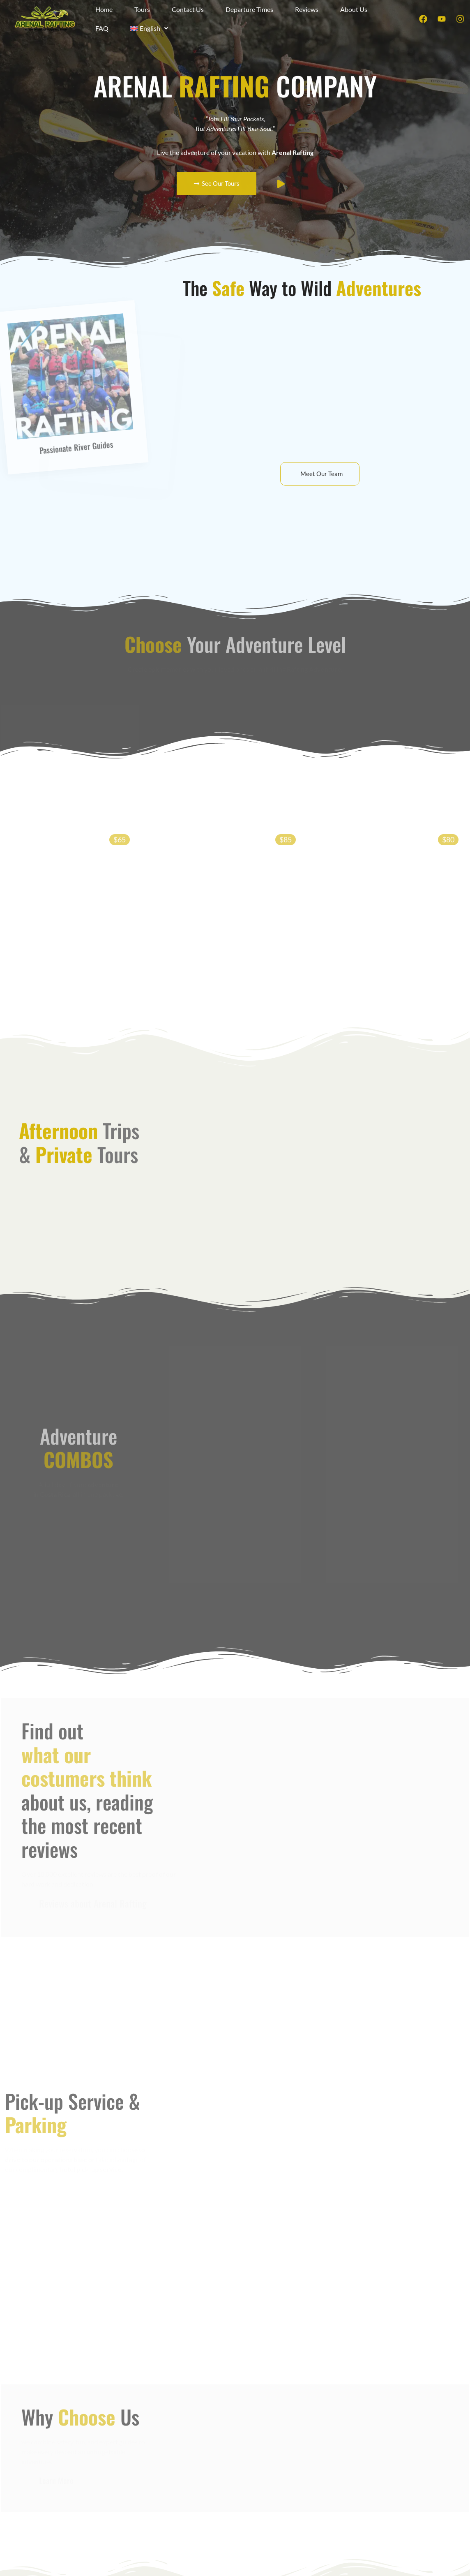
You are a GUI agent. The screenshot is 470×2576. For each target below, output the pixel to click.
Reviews (306, 9)
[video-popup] (281, 184)
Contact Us (188, 9)
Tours (142, 9)
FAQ (101, 28)
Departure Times (249, 9)
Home (104, 9)
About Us (353, 9)
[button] (149, 28)
